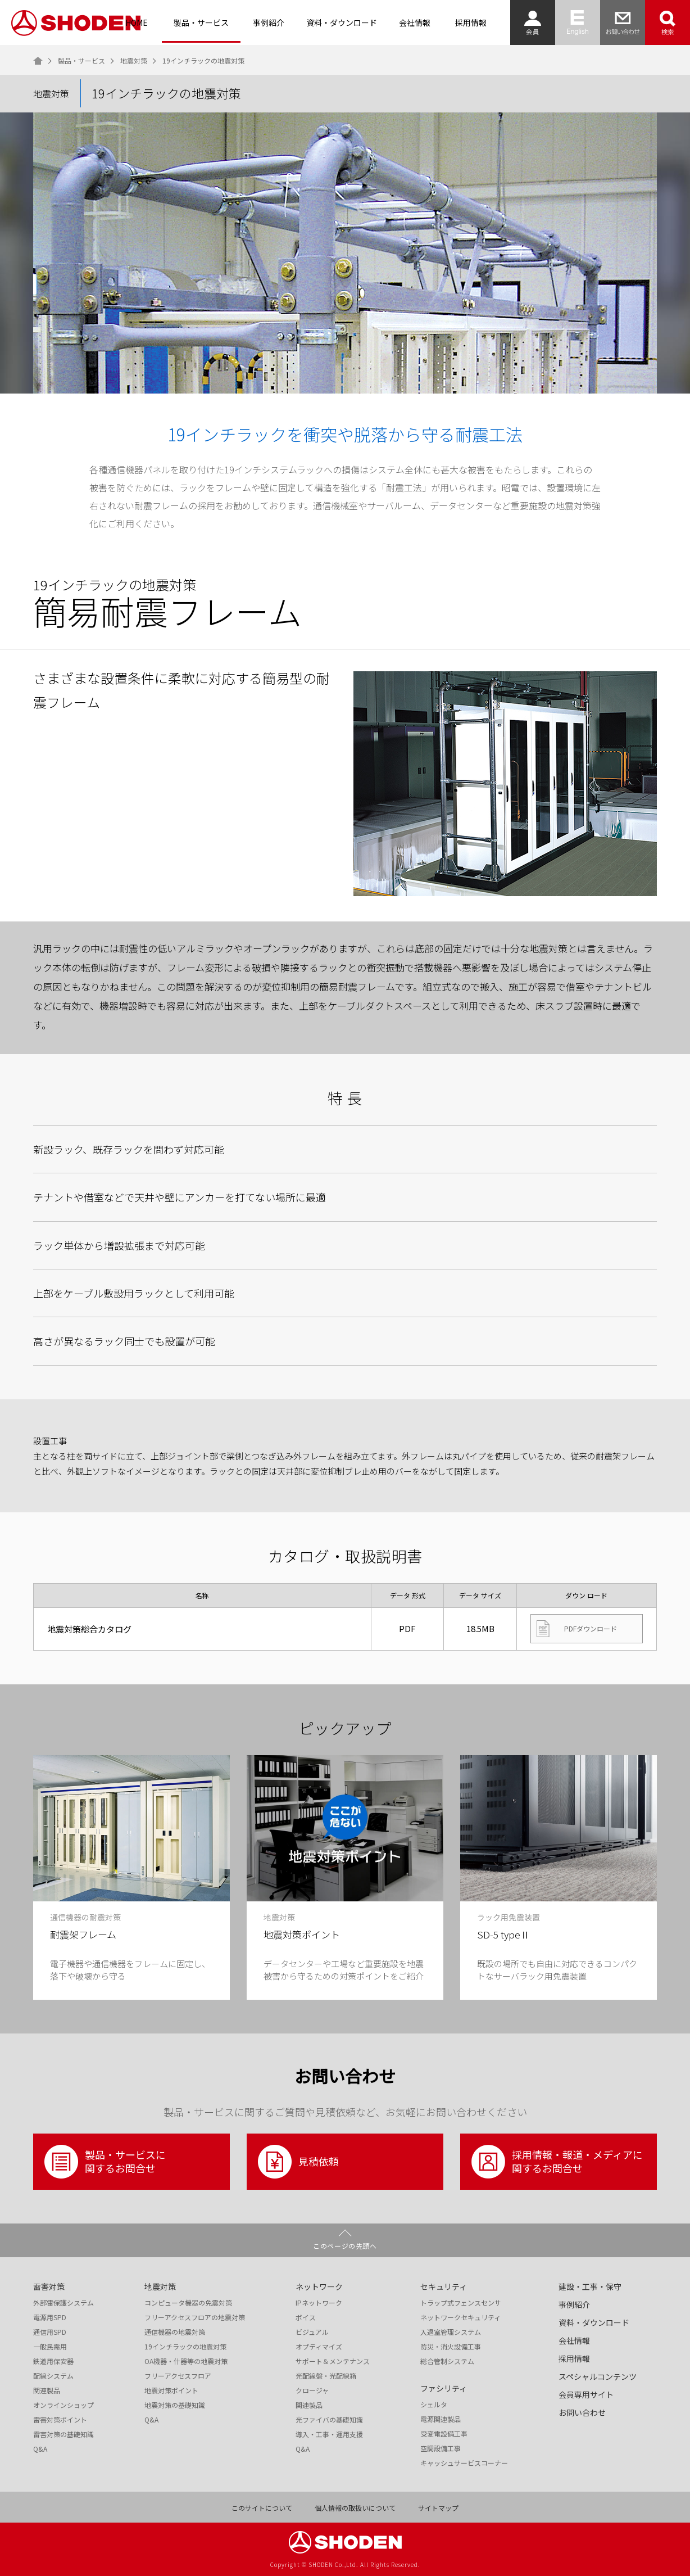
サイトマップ (438, 2508)
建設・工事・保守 (590, 2286)
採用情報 (471, 22)
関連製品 (46, 2390)
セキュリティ (443, 2286)
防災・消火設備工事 (450, 2346)
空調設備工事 (440, 2448)
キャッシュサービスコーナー (464, 2463)
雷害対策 (49, 2286)
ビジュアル (312, 2332)
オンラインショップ (63, 2405)
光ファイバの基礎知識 (329, 2419)
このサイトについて (261, 2508)
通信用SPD (49, 2332)
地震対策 (133, 60)
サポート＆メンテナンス (333, 2361)
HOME (136, 22)
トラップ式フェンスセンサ (460, 2302)
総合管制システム (447, 2361)
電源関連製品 (440, 2419)
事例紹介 (268, 22)
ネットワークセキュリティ (460, 2317)
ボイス (306, 2317)
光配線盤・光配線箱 (326, 2375)
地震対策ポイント (171, 2390)
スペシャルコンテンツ (598, 2376)
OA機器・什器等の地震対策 (186, 2361)
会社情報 (414, 22)
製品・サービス (201, 22)
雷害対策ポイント (60, 2419)
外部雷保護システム (63, 2302)
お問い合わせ (582, 2412)
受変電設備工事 (443, 2433)
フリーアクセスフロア (177, 2375)
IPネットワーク (319, 2302)
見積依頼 (298, 2162)
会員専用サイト (586, 2394)
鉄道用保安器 (53, 2361)
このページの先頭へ (344, 2245)
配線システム (53, 2375)
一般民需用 (50, 2346)
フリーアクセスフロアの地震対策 (194, 2317)
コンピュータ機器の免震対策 (188, 2302)
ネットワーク (319, 2286)
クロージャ (312, 2390)
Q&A (40, 2449)
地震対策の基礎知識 (174, 2405)
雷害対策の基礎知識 (63, 2434)
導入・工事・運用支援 (329, 2434)
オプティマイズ (319, 2346)
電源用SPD (49, 2317)
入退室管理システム (450, 2332)
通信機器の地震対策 (174, 2332)
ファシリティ (443, 2388)
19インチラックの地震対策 (185, 2346)
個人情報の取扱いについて (355, 2508)
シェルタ (433, 2404)
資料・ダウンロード (341, 22)
